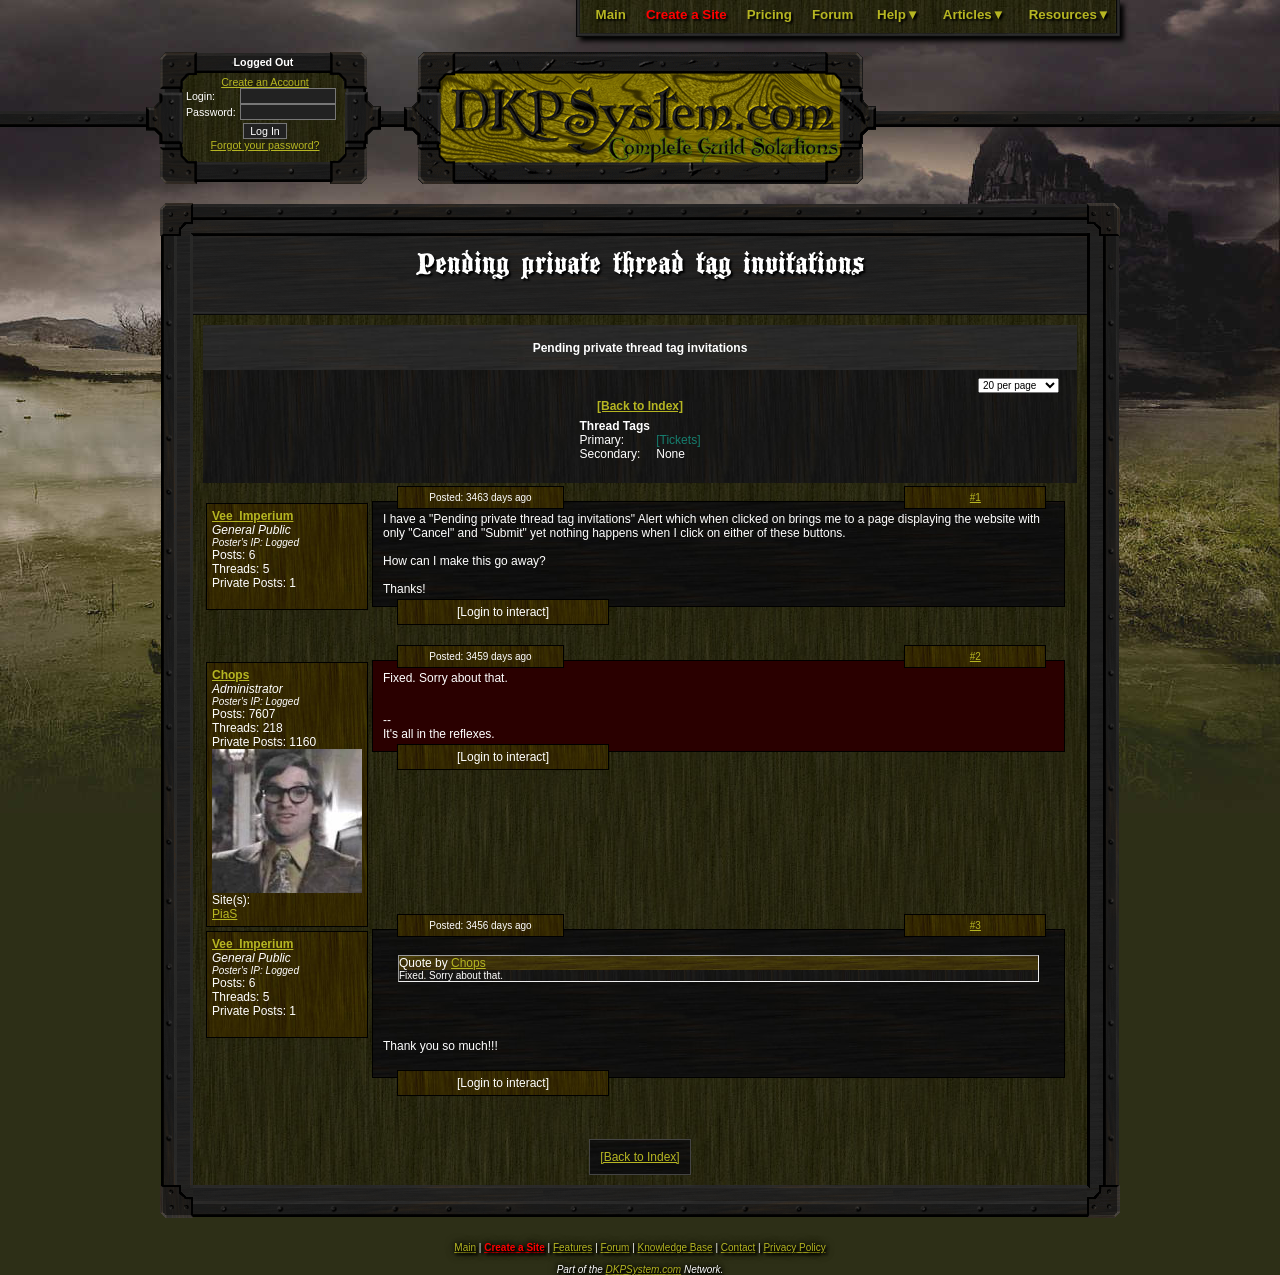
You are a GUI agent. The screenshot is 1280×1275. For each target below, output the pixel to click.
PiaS (224, 914)
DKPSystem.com (644, 1269)
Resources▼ (1069, 14)
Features (572, 1247)
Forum (832, 14)
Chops (230, 675)
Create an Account (265, 82)
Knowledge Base (675, 1247)
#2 (975, 656)
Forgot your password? (265, 145)
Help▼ (898, 14)
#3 (975, 925)
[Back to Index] (640, 406)
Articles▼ (974, 14)
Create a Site (686, 14)
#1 (975, 497)
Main (611, 14)
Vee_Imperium (252, 516)
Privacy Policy (794, 1247)
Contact (738, 1247)
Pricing (769, 14)
